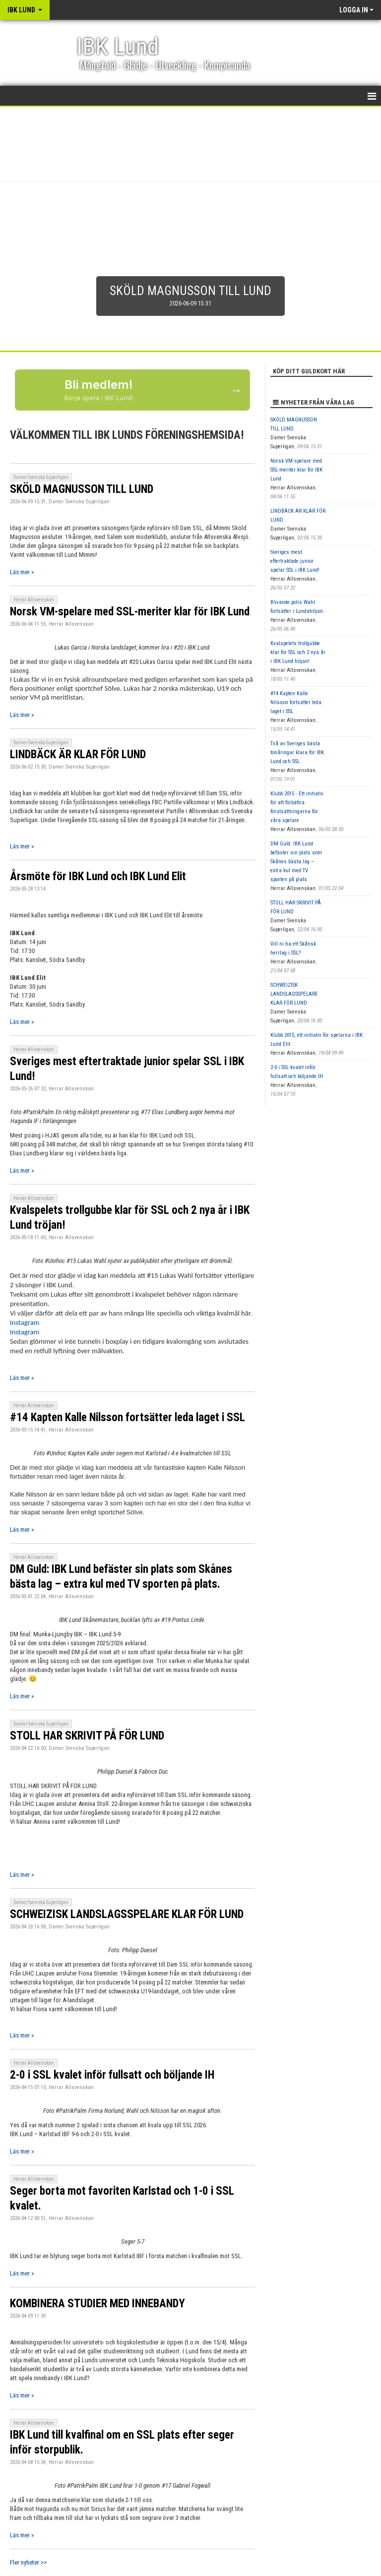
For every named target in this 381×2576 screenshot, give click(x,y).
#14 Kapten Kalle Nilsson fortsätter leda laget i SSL (127, 1417)
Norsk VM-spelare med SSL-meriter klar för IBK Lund (130, 611)
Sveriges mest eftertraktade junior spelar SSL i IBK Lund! (294, 561)
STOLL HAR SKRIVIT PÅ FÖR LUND (87, 1735)
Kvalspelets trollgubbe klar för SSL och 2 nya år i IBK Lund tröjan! (297, 652)
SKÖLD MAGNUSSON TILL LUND (81, 489)
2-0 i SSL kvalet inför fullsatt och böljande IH (112, 2075)
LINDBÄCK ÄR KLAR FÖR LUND (78, 754)
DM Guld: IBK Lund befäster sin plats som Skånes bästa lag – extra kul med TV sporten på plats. (296, 861)
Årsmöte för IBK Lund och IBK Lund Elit (98, 876)
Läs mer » (22, 572)
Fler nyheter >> (28, 2562)
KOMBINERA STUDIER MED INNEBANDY (97, 2303)
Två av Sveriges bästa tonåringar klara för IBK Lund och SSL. (297, 752)
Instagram (24, 1322)
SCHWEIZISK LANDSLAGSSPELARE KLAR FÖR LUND (127, 1914)
